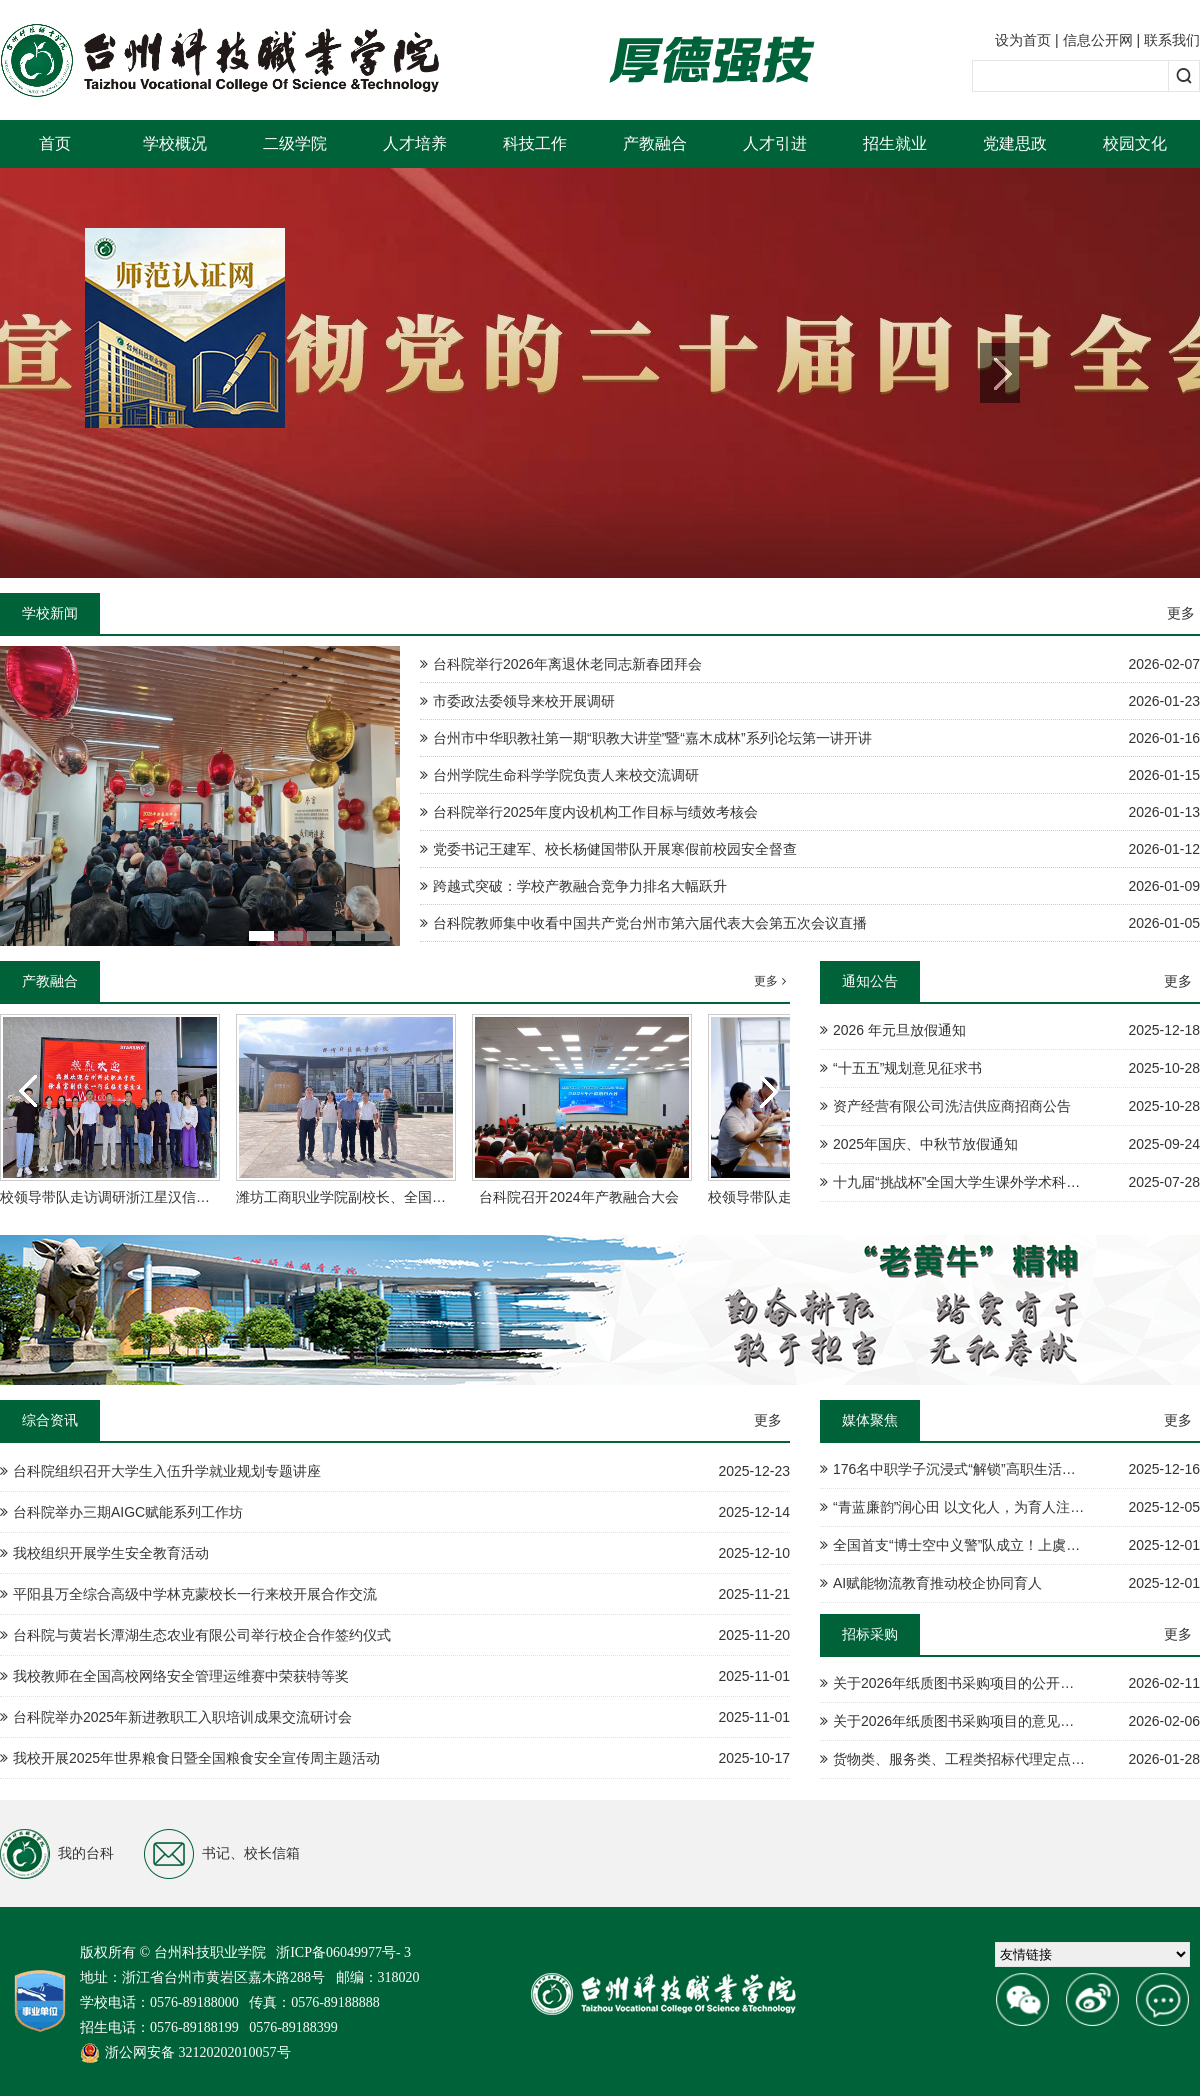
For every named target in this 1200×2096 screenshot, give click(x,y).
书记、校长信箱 (222, 1854)
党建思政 (1015, 143)
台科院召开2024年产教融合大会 (578, 1197)
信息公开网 (1098, 40)
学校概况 (175, 143)
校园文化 (1135, 143)
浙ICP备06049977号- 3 (343, 1952)
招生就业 (895, 143)
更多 (1181, 613)
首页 (55, 143)
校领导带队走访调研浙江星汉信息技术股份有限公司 (161, 1197)
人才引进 (775, 143)
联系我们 (1172, 40)
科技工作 (535, 143)
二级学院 (295, 143)
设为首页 (1023, 40)
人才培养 (415, 143)
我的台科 (57, 1854)
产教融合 (655, 143)
